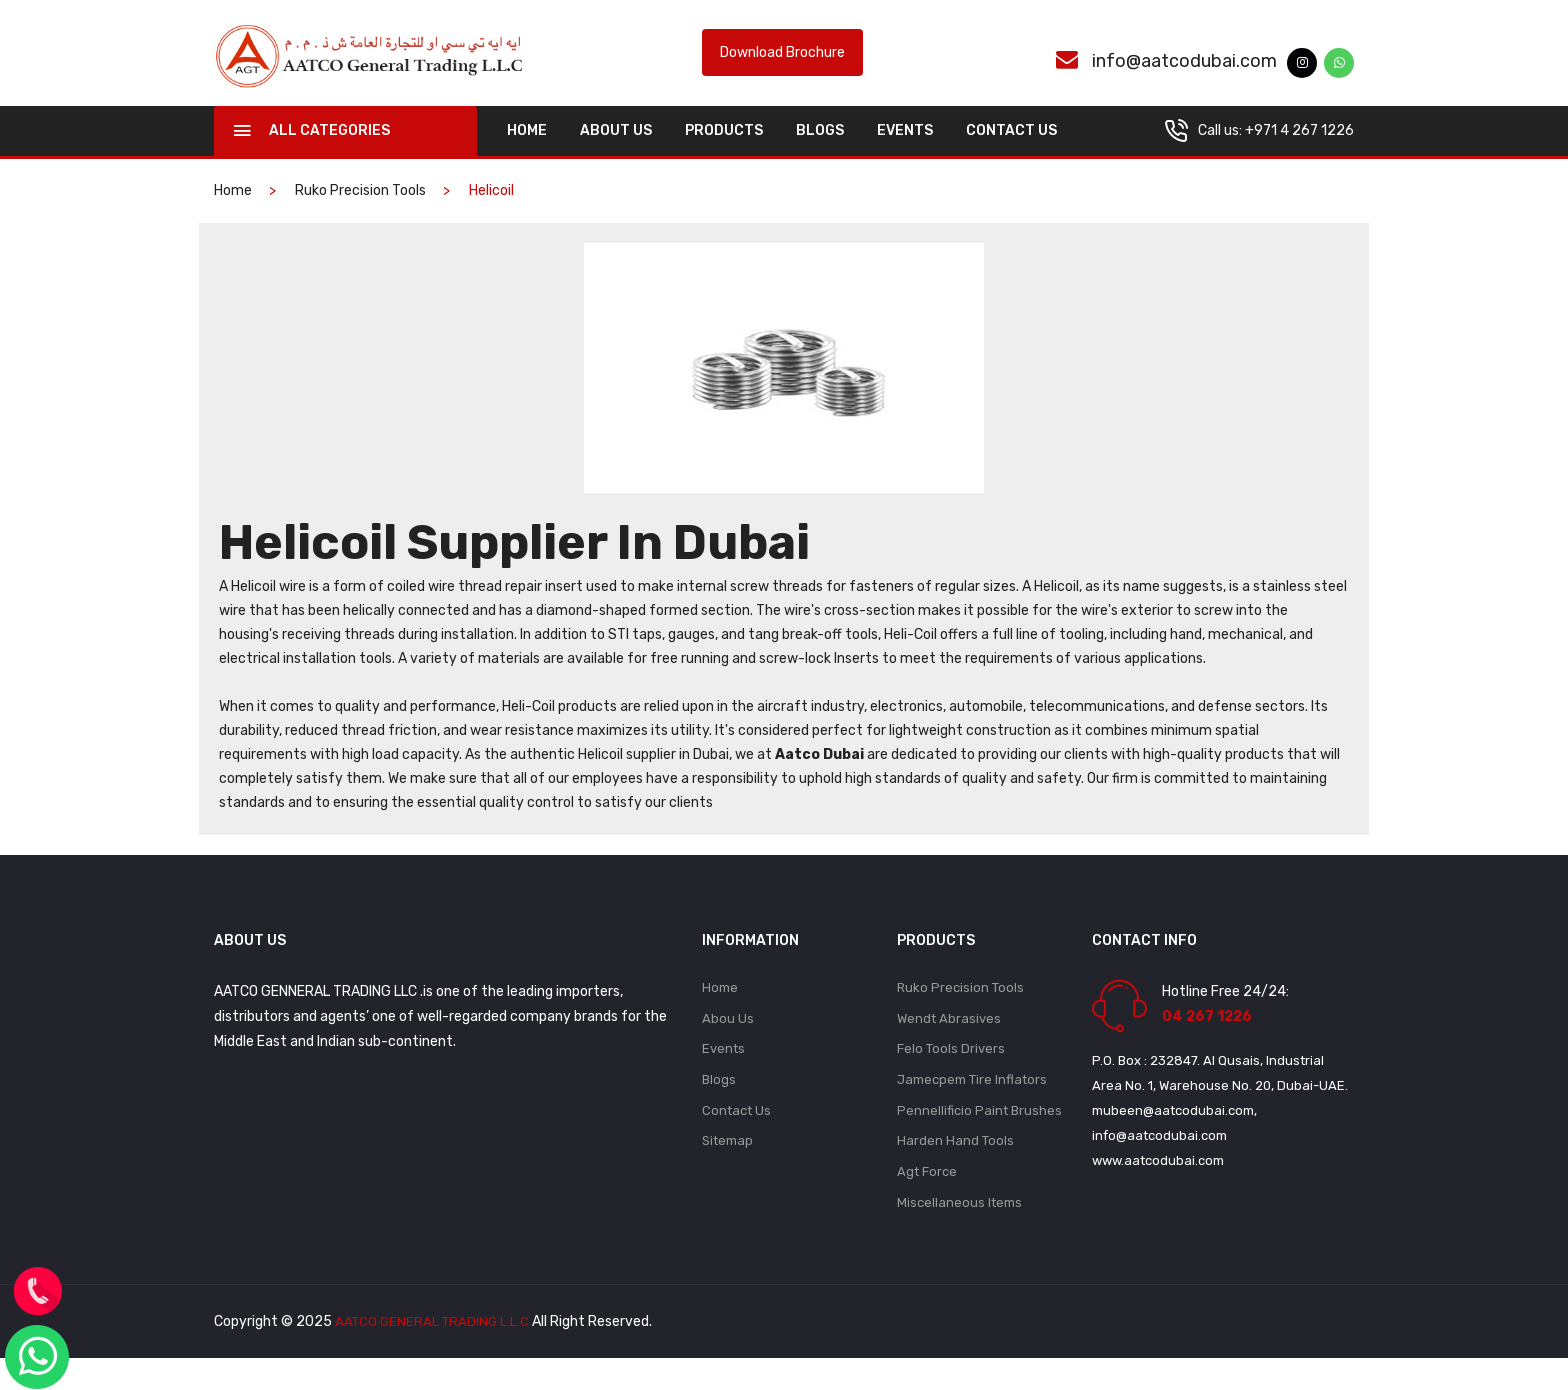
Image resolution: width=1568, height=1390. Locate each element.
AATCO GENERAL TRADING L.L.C (435, 1353)
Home (720, 1009)
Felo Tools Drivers (951, 1073)
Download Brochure (782, 63)
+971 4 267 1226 (1299, 151)
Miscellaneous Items (959, 1233)
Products (724, 151)
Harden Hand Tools (955, 1169)
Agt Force (927, 1201)
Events (905, 151)
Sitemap (727, 1169)
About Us (616, 151)
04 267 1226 (1207, 1037)
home (527, 151)
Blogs (820, 151)
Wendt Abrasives (949, 1041)
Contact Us (1011, 151)
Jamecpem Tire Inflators (972, 1105)
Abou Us (728, 1041)
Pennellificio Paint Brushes (979, 1137)
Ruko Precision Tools (360, 211)
